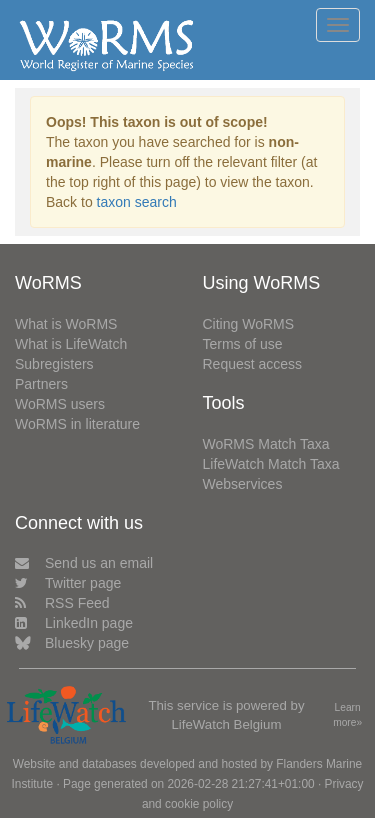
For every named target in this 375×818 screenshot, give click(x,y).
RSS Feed (62, 603)
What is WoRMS (66, 324)
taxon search (137, 202)
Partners (41, 384)
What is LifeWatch (71, 344)
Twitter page (68, 583)
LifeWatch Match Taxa (271, 464)
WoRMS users (60, 404)
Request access (253, 364)
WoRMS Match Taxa (266, 444)
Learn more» (347, 715)
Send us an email (84, 563)
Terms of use (243, 344)
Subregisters (54, 364)
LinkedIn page (74, 623)
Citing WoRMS (249, 324)
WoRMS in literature (77, 424)
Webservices (243, 484)
